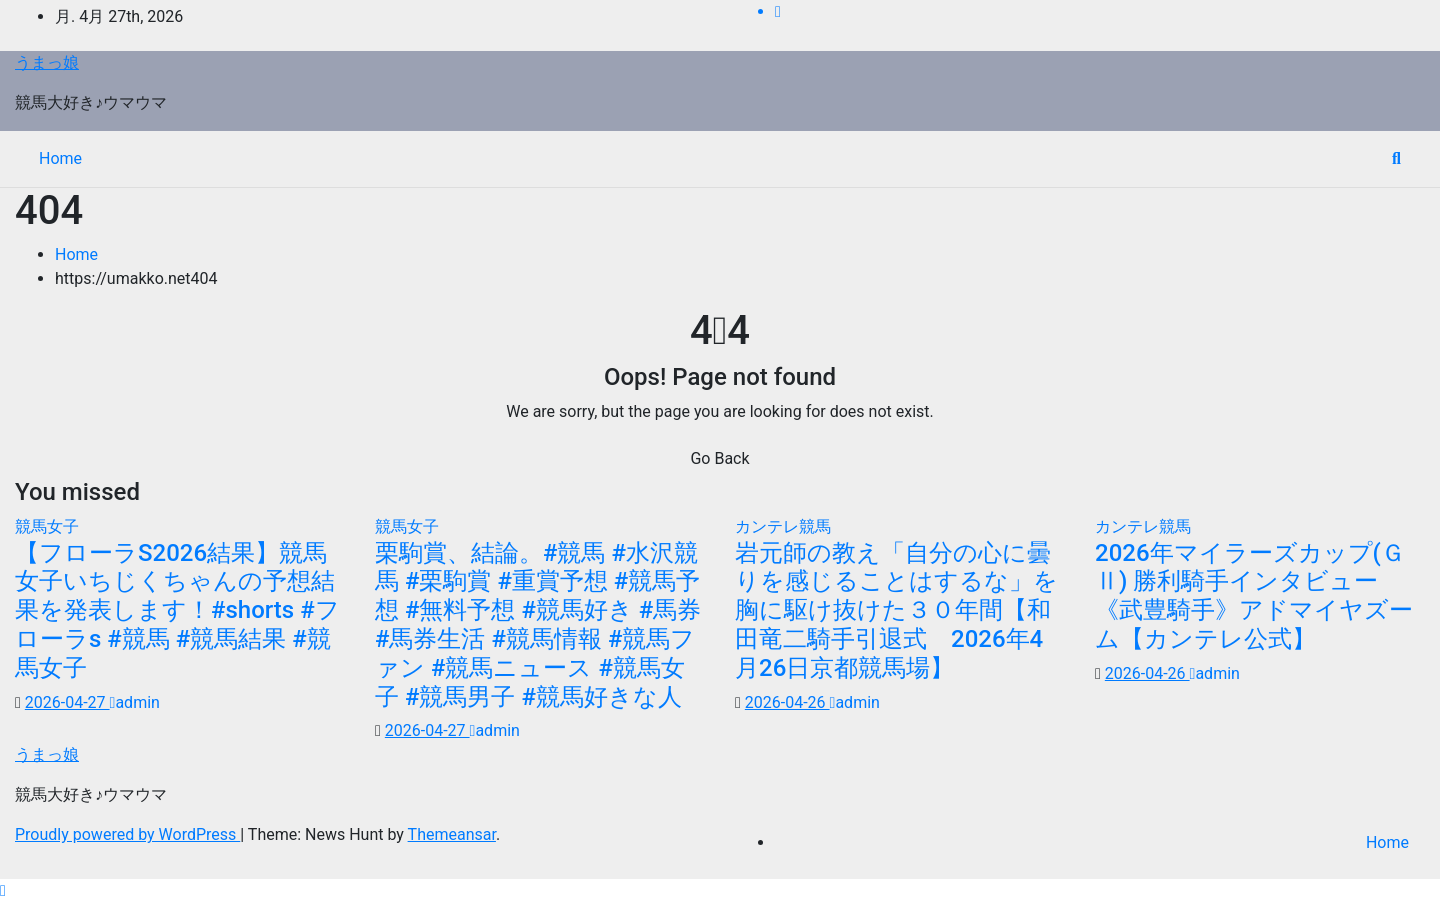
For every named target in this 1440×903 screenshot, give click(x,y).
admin (135, 702)
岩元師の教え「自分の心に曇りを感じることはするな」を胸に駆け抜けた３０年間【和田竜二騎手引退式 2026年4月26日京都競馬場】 (896, 610)
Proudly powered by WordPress (127, 834)
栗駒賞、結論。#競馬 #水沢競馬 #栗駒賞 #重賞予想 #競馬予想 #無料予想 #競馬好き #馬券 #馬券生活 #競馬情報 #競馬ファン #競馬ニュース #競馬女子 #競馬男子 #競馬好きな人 (538, 625)
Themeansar (452, 834)
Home (60, 158)
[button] (1396, 158)
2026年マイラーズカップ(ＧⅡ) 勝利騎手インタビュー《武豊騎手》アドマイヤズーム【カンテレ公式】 (1254, 596)
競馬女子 (47, 526)
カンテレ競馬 (783, 526)
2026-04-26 (787, 702)
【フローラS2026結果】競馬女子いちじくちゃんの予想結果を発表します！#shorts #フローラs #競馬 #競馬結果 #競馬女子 (177, 610)
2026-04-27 (67, 702)
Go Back (719, 458)
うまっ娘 (47, 62)
